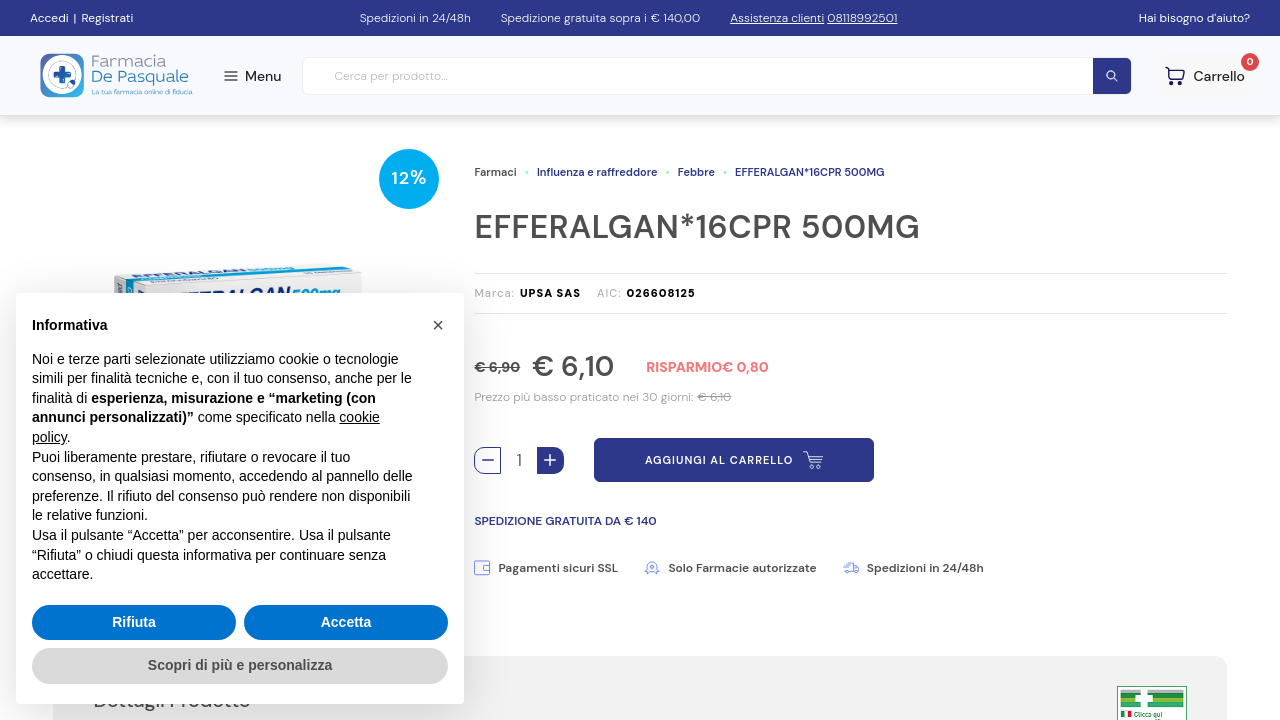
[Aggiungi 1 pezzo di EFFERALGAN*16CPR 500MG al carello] (550, 460)
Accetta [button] (346, 622)
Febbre (696, 172)
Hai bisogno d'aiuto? (1194, 18)
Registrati (107, 18)
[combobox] (717, 76)
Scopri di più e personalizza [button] (240, 665)
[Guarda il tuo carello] (1205, 75)
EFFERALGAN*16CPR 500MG (809, 172)
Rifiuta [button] (134, 622)
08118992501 (862, 18)
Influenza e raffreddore (597, 172)
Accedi (49, 18)
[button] (438, 325)
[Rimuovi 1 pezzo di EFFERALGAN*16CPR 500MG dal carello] (487, 460)
